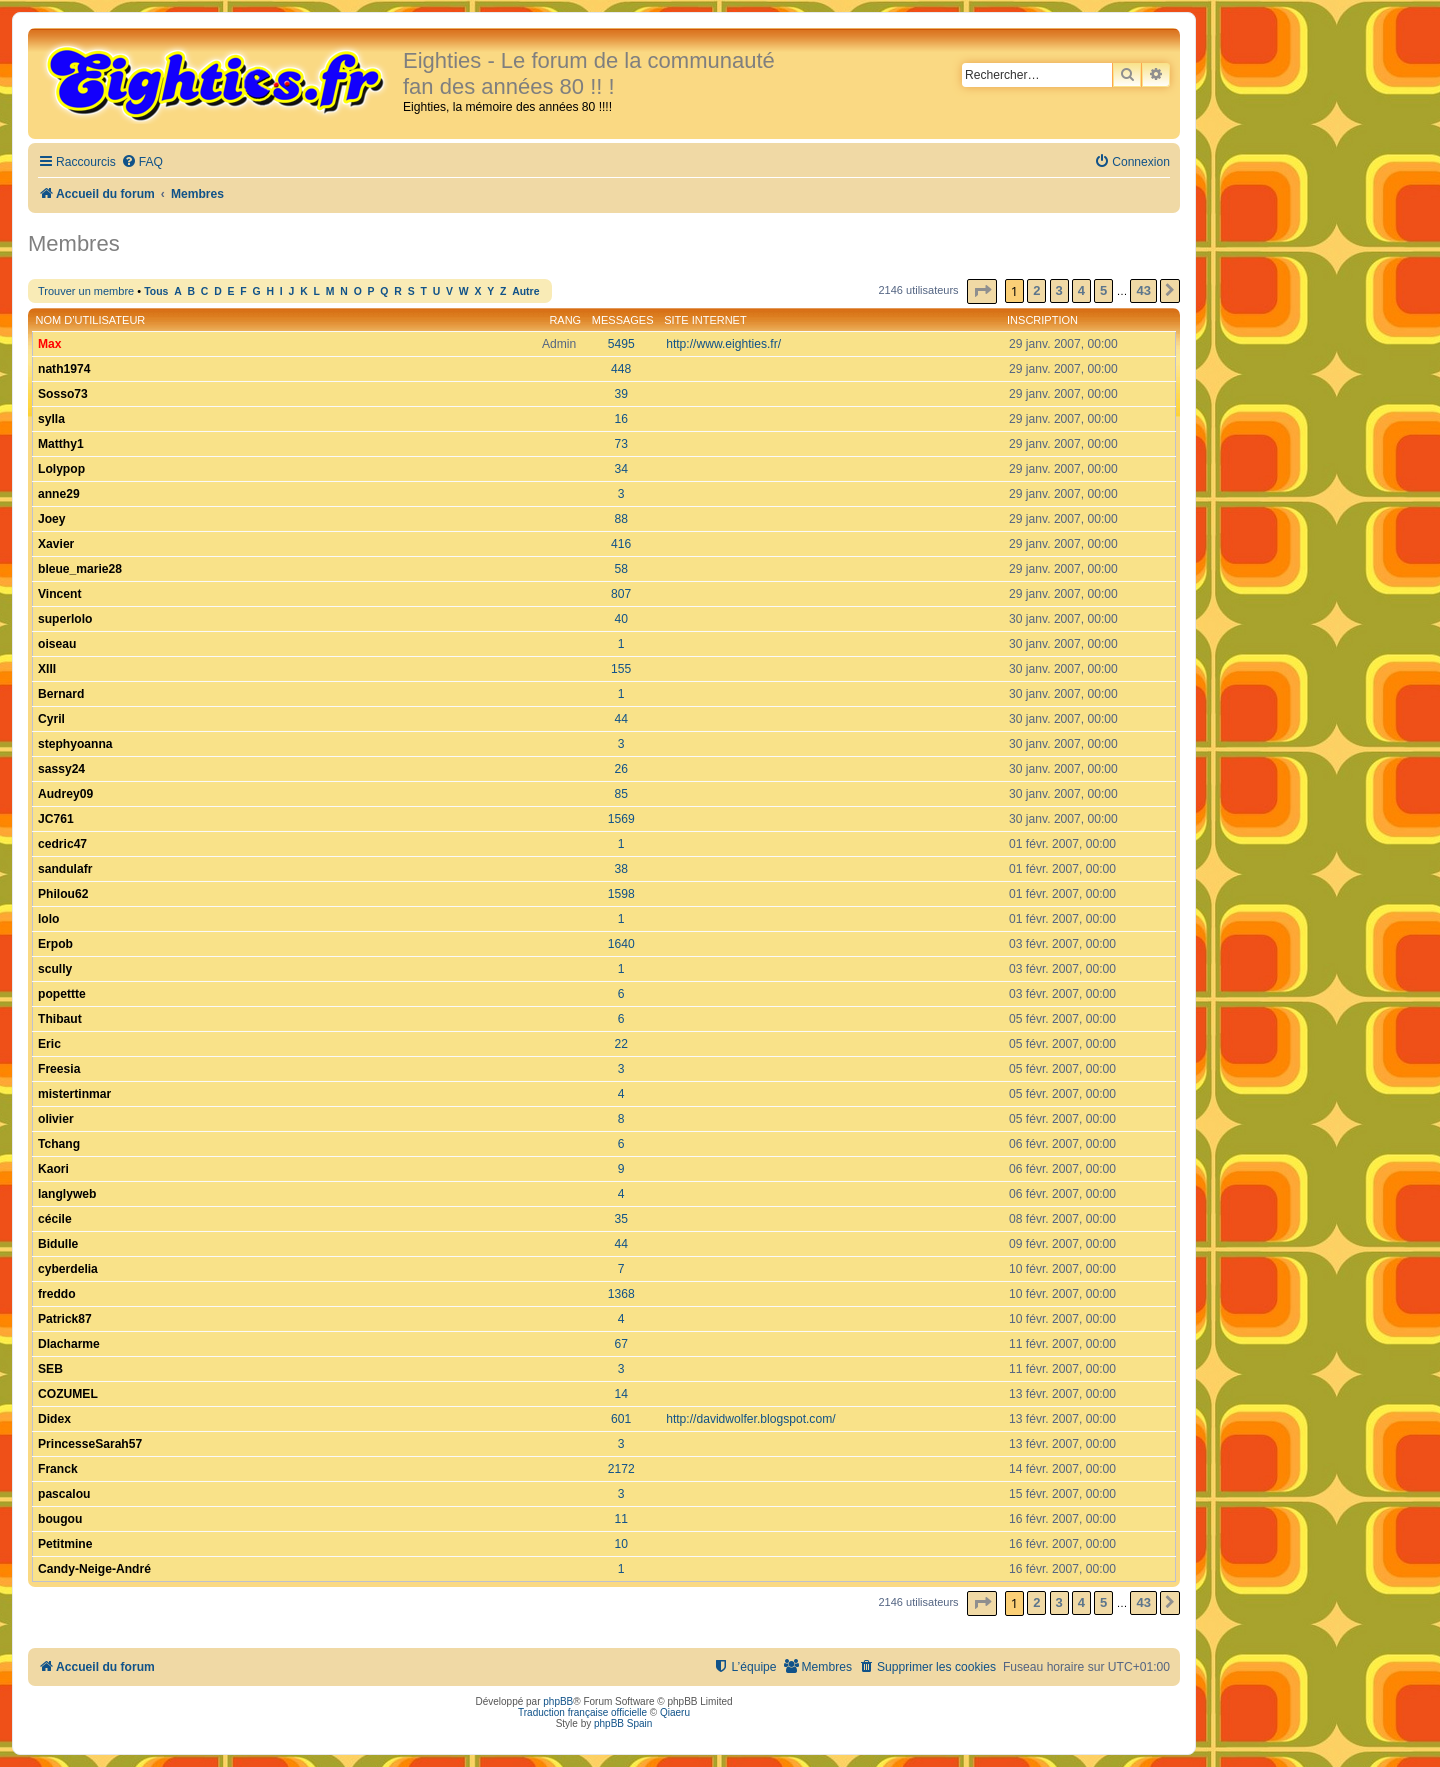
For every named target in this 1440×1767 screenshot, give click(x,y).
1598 (621, 894)
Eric (49, 1044)
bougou (60, 1519)
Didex (54, 1419)
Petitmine (65, 1544)
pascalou (64, 1494)
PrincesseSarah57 (90, 1444)
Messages (623, 320)
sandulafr (65, 869)
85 (620, 794)
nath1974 (64, 369)
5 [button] (1103, 290)
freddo (57, 1294)
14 (620, 1394)
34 (620, 469)
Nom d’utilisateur (91, 320)
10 (620, 1544)
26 (620, 769)
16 (620, 419)
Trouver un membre (86, 291)
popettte (62, 994)
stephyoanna (75, 744)
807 (621, 594)
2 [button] (1036, 290)
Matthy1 (61, 444)
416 (621, 544)
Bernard (61, 694)
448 (621, 369)
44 (620, 719)
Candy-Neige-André (94, 1569)
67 (620, 1344)
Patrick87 (65, 1319)
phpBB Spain (623, 1723)
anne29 (59, 494)
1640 (621, 944)
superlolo (65, 619)
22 (620, 1044)
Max (50, 344)
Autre (525, 291)
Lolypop (61, 469)
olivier (56, 1119)
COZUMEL (68, 1394)
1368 (621, 1294)
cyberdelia (68, 1269)
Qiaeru (675, 1712)
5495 (621, 344)
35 (620, 1219)
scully (55, 969)
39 (620, 394)
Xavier (56, 544)
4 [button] (1081, 290)
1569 (621, 819)
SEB (50, 1369)
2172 (621, 1469)
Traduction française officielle (582, 1712)
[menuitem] (142, 162)
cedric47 (62, 844)
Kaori (53, 1169)
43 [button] (1143, 290)
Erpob (55, 944)
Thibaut (60, 1019)
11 (620, 1519)
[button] (982, 291)
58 (620, 569)
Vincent (59, 594)
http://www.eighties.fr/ (723, 344)
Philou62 (63, 894)
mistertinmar (74, 1094)
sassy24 (61, 769)
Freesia (59, 1069)
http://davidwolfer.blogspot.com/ (750, 1419)
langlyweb (67, 1194)
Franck (58, 1469)
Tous (156, 291)
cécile (55, 1219)
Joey (52, 519)
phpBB (558, 1701)
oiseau (57, 644)
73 (620, 444)
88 (620, 519)
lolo (49, 919)
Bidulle (58, 1244)
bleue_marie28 (80, 569)
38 (620, 869)
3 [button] (1059, 290)
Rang (565, 320)
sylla (51, 419)
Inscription (1042, 320)
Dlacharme (69, 1344)
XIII (47, 669)
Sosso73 (63, 394)
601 (621, 1419)
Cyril (51, 719)
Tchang (59, 1144)
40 (620, 619)
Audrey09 (65, 794)
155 (621, 669)
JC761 (56, 819)
